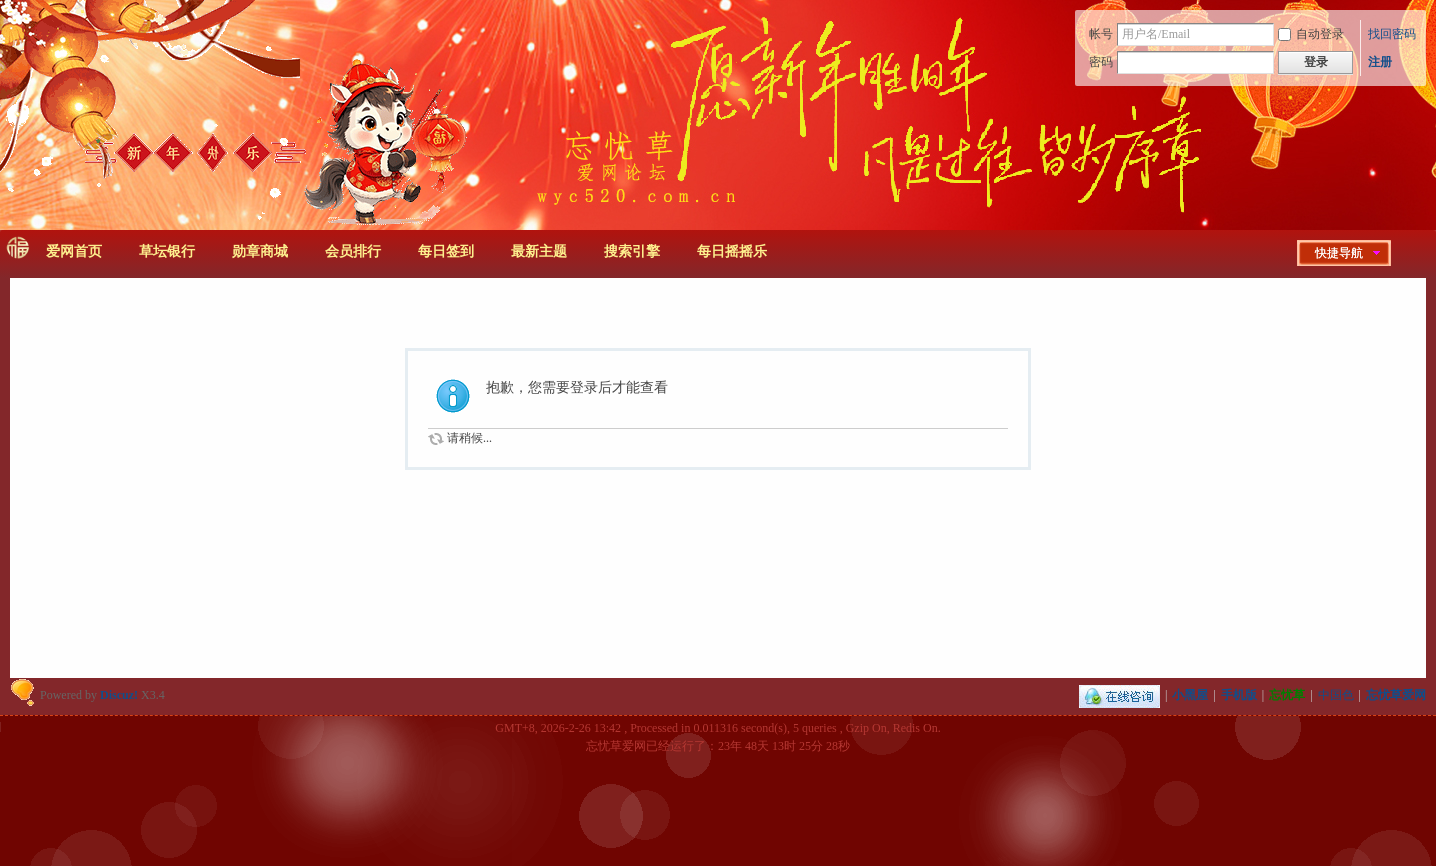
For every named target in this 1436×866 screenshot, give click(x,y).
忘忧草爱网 (1396, 695)
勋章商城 (260, 251)
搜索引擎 (632, 251)
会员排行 (353, 251)
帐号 (1101, 34)
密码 (1101, 62)
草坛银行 (167, 251)
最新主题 (539, 251)
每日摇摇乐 (732, 251)
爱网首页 (74, 251)
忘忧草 (1287, 695)
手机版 (1239, 695)
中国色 (1336, 695)
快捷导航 (1339, 253)
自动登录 (1311, 34)
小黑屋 (1190, 695)
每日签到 (446, 251)
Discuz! (119, 695)
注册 (1380, 62)
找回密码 (1392, 34)
